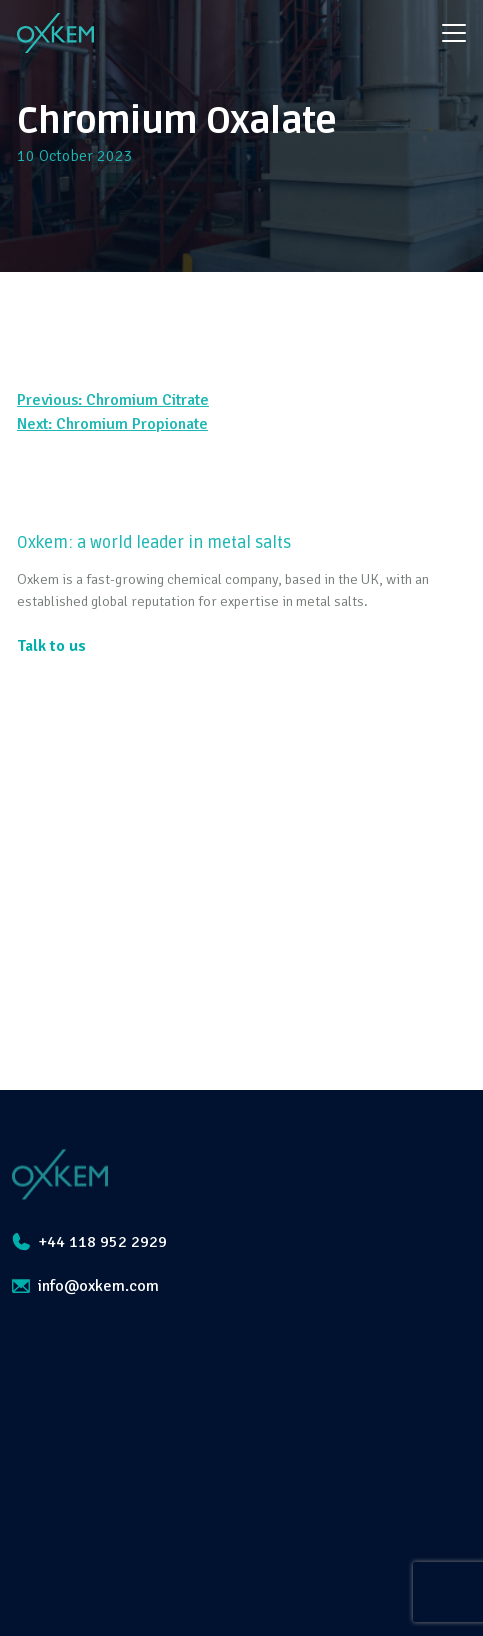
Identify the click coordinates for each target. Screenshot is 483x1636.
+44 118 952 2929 (89, 1242)
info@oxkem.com (85, 1286)
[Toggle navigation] (454, 33)
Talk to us (51, 646)
